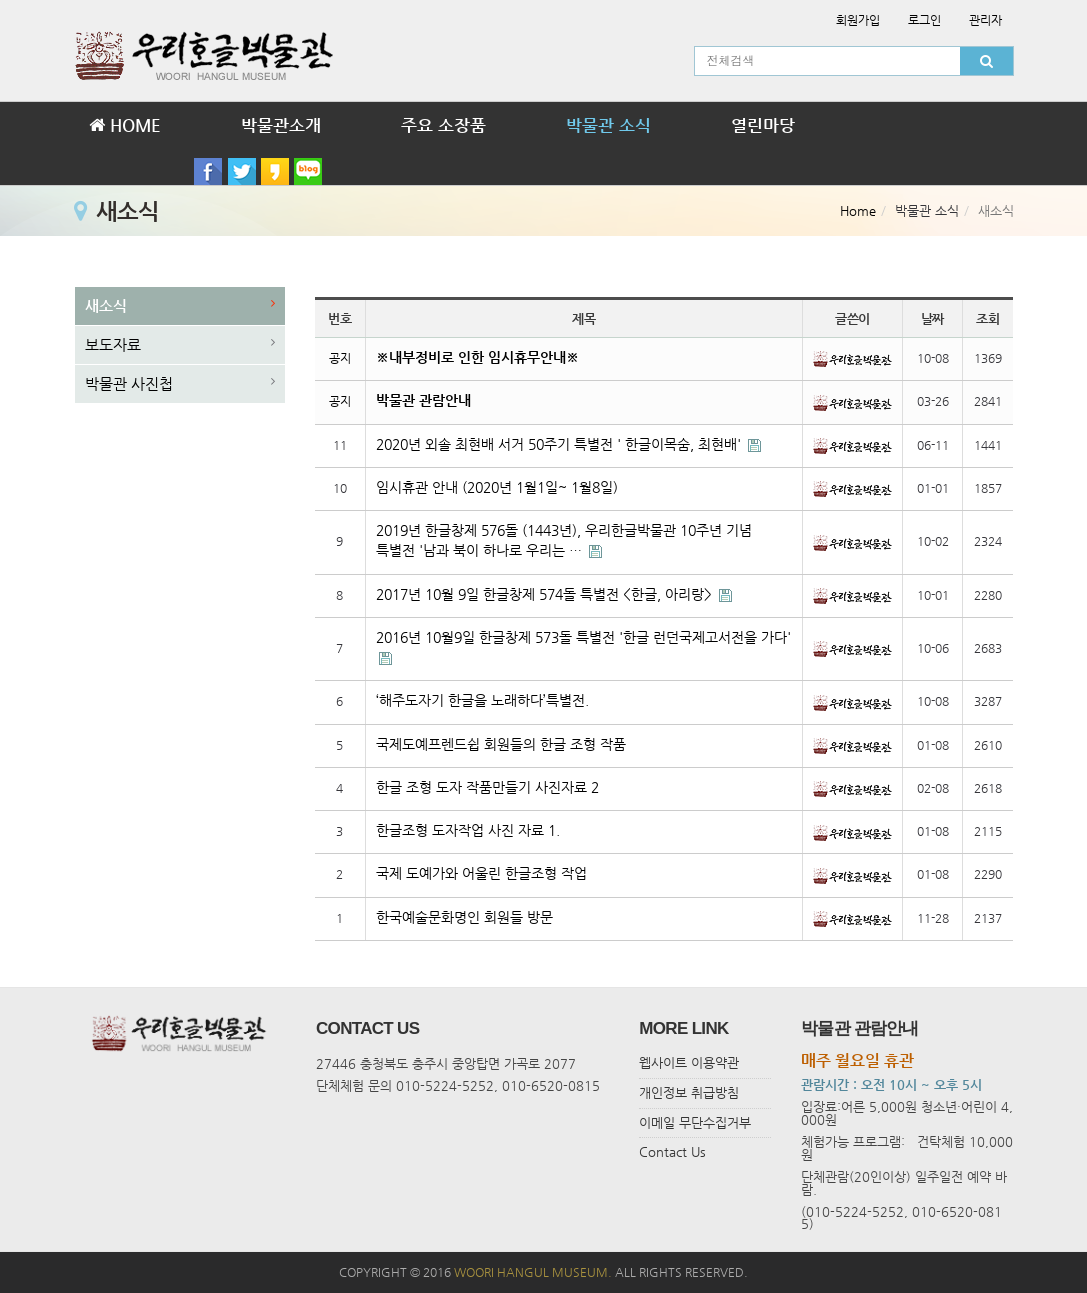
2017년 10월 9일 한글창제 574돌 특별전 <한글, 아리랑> (546, 594)
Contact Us (672, 1151)
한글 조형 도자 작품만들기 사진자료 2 (487, 787)
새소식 (106, 305)
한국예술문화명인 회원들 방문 (464, 917)
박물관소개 (281, 125)
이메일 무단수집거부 (695, 1122)
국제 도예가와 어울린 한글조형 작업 (481, 873)
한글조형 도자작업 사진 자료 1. (468, 830)
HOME (125, 125)
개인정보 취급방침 (689, 1092)
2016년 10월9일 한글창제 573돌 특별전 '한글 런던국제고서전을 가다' (583, 637)
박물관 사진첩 (129, 383)
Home (858, 210)
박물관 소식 (608, 125)
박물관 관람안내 (423, 400)
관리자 (985, 20)
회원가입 (858, 20)
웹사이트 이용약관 (689, 1062)
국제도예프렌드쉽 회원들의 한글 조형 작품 (501, 744)
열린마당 (763, 125)
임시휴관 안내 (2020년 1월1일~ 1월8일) (497, 487)
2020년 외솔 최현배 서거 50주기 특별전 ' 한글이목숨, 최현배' (560, 444)
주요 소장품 (443, 125)
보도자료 (113, 344)
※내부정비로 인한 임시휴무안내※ (477, 357)
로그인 (924, 20)
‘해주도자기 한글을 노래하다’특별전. (482, 700)
